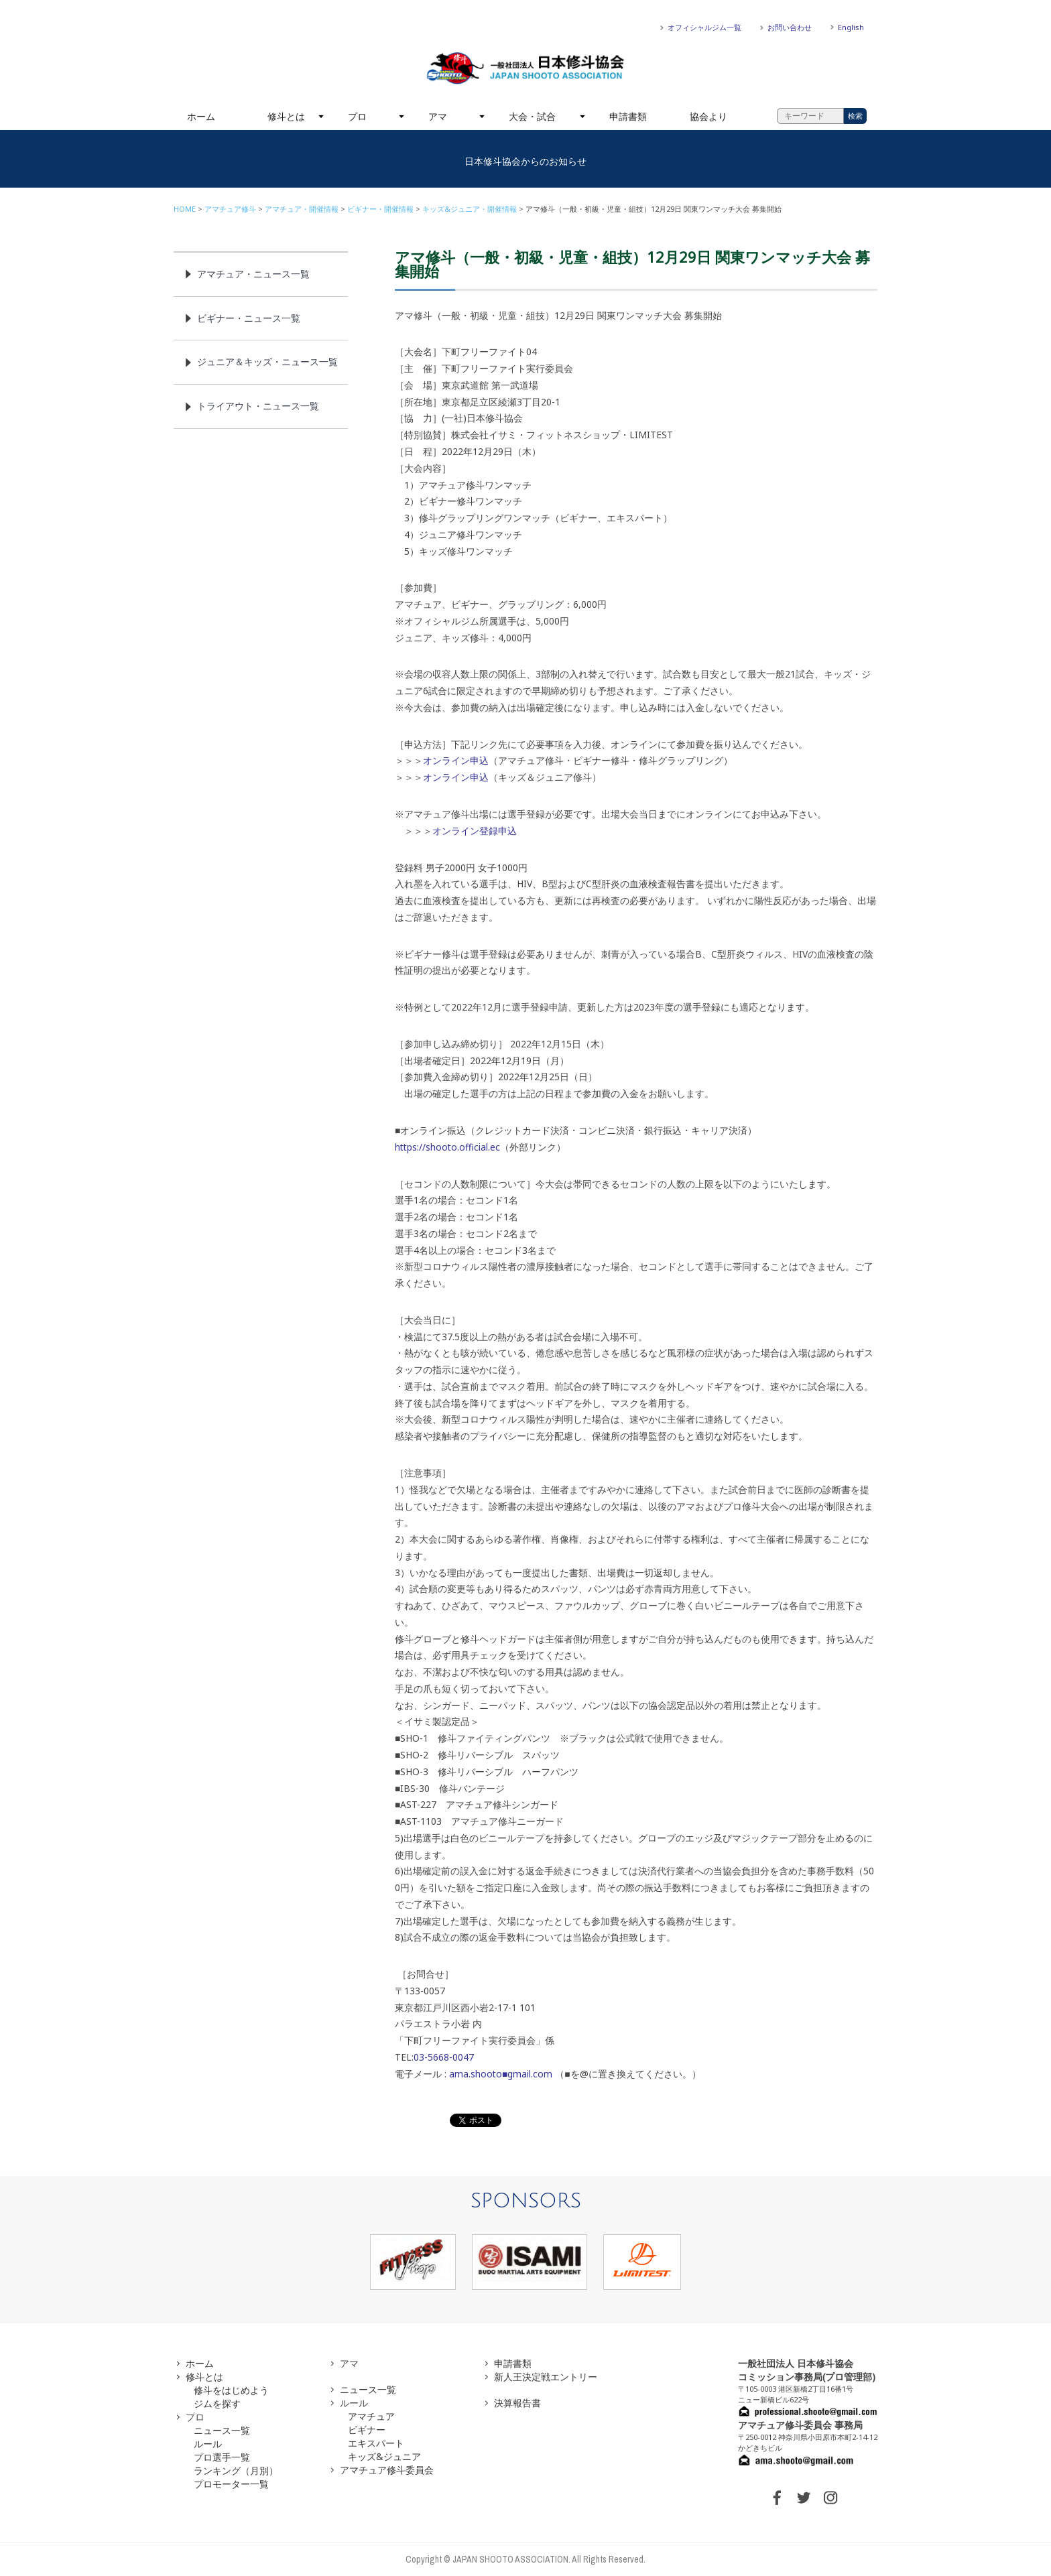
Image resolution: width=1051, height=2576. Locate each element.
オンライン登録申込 (474, 830)
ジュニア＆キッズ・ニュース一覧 (267, 361)
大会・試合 (532, 116)
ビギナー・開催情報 (380, 209)
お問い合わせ (789, 27)
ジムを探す (217, 2403)
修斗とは (286, 116)
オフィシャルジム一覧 (704, 27)
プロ (357, 116)
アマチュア (371, 2416)
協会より (708, 116)
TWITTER (803, 2497)
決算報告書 (517, 2402)
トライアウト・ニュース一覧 (258, 405)
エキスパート (376, 2443)
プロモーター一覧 (231, 2483)
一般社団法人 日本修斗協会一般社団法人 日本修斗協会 (525, 68)
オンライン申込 (456, 760)
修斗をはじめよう (231, 2390)
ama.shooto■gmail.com (500, 2073)
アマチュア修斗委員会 (387, 2469)
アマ (437, 116)
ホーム (201, 116)
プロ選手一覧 (222, 2457)
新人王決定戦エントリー (545, 2376)
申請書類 (628, 116)
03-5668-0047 (444, 2057)
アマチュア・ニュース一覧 (253, 273)
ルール (208, 2443)
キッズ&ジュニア (384, 2456)
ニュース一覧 (222, 2430)
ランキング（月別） (236, 2470)
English (851, 27)
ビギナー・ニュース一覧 (248, 318)
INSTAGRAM (830, 2497)
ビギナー (366, 2429)
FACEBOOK (777, 2497)
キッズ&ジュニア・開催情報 (469, 209)
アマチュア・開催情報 (301, 209)
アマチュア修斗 (230, 209)
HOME (185, 209)
